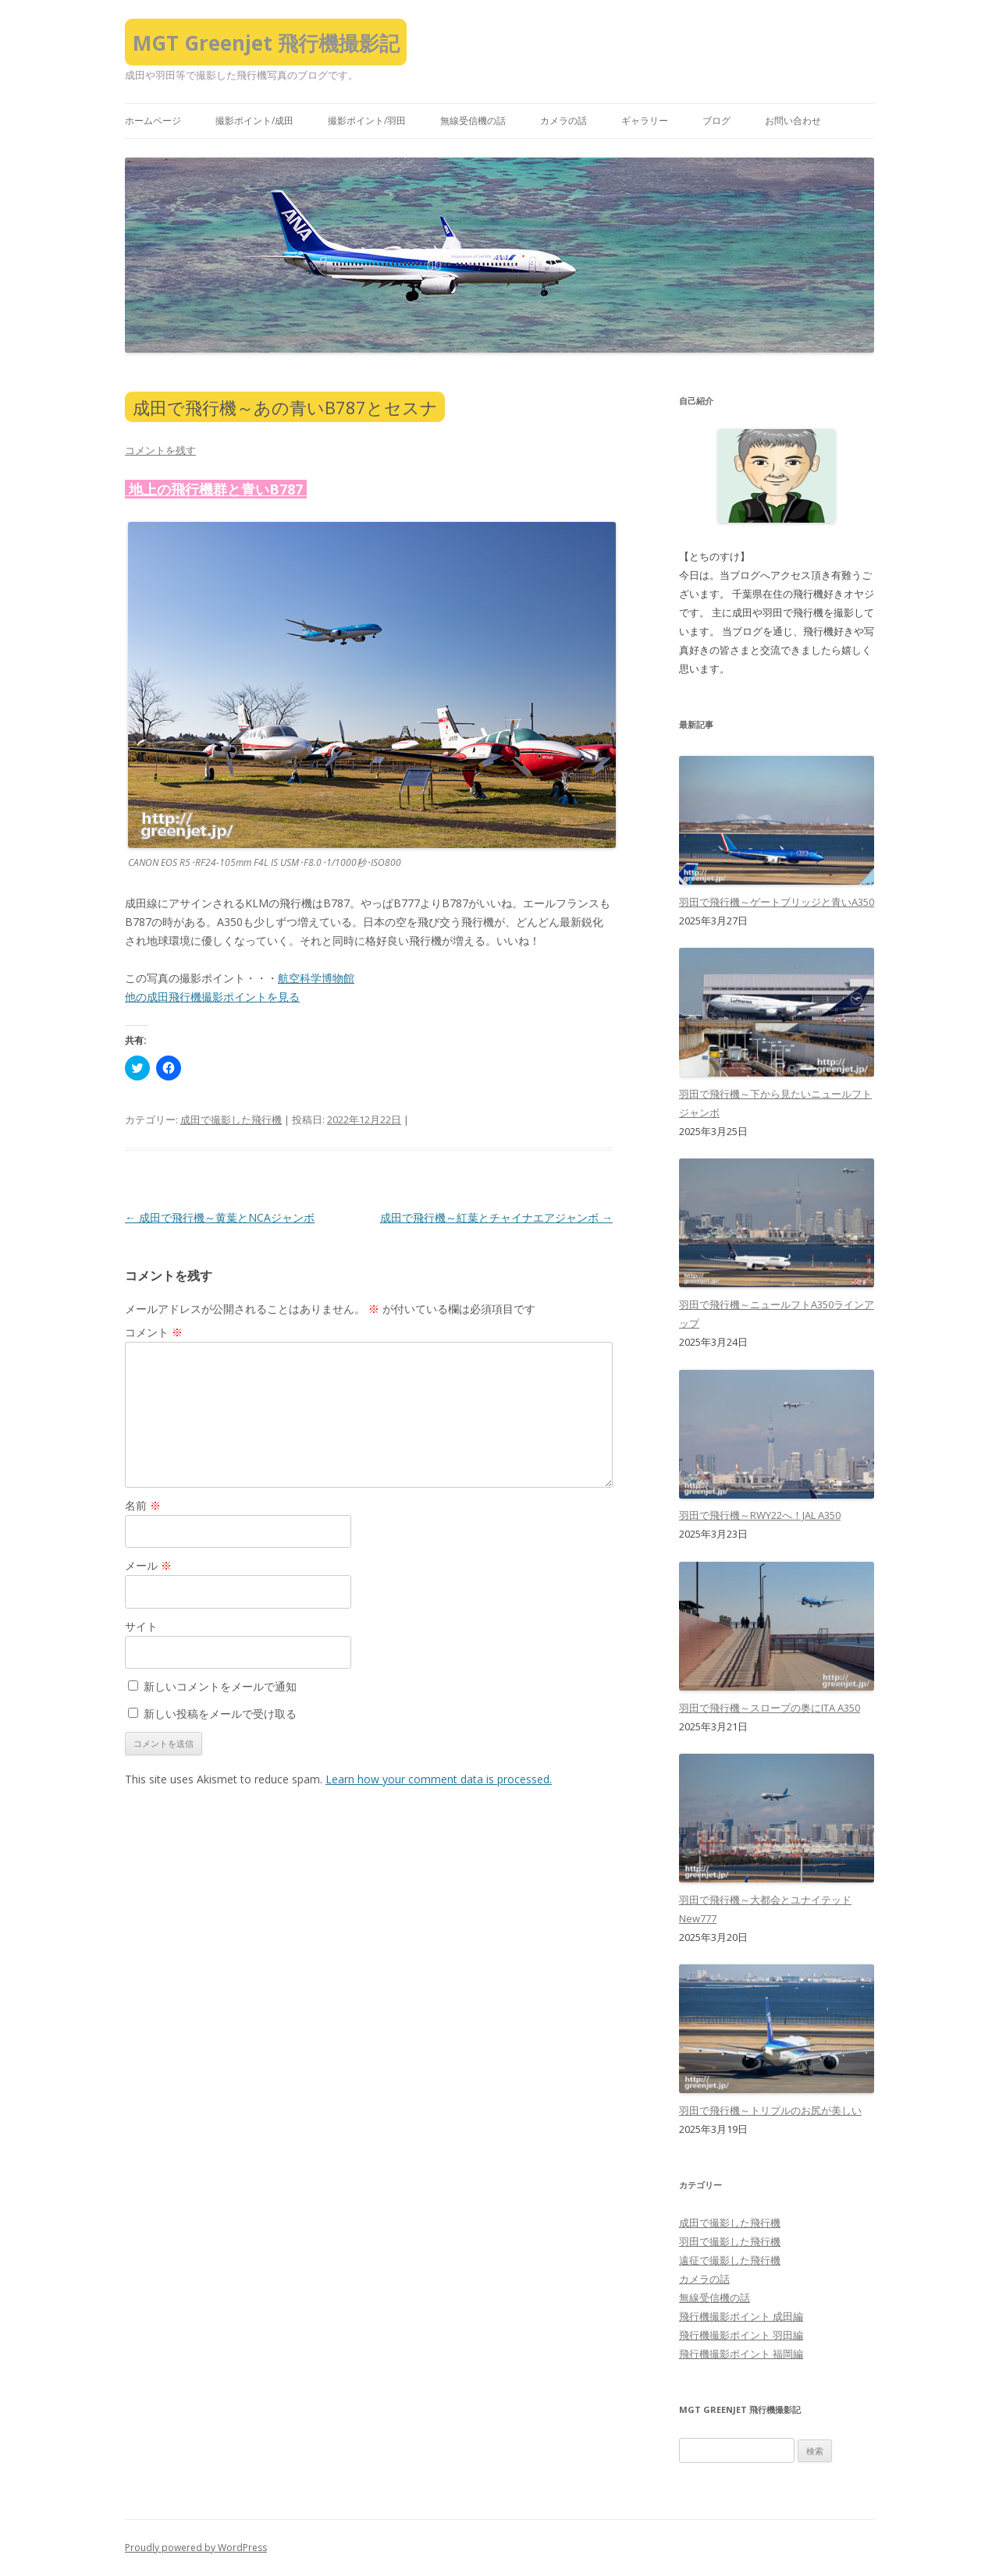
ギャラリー (644, 120)
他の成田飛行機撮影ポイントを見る (212, 996)
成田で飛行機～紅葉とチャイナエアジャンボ (496, 1217)
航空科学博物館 (316, 977)
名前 (143, 1505)
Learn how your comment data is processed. (438, 1779)
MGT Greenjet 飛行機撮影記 (266, 43)
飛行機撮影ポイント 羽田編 (741, 2335)
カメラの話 (563, 120)
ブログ (716, 120)
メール (148, 1565)
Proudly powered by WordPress (196, 2547)
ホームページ (153, 120)
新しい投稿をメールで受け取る (220, 1713)
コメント (154, 1332)
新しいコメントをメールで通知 (220, 1686)
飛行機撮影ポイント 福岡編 (741, 2354)
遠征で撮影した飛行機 (729, 2260)
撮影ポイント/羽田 (367, 120)
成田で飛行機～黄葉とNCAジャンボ (220, 1217)
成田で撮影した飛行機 (231, 1119)
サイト (141, 1626)
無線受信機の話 (473, 120)
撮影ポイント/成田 (254, 120)
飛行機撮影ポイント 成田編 (741, 2316)
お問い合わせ (793, 120)
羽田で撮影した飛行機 (729, 2241)
